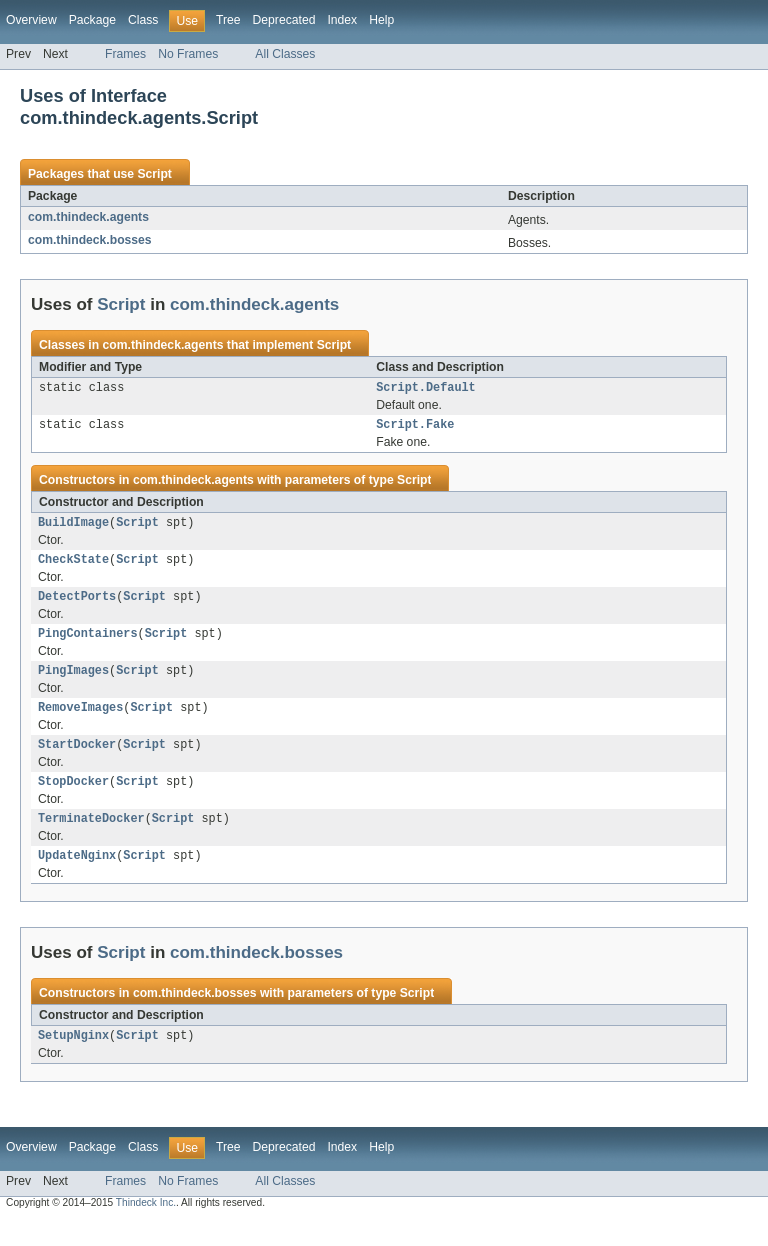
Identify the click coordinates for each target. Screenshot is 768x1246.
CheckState (73, 567)
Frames (125, 54)
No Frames (188, 54)
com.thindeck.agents (88, 217)
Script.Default (426, 389)
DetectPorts (77, 606)
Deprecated (284, 20)
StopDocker (73, 801)
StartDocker (77, 762)
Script (154, 174)
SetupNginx (73, 1061)
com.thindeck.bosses (90, 240)
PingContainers (88, 645)
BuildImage (73, 528)
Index (342, 20)
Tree (228, 20)
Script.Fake (415, 428)
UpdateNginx (77, 879)
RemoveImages (80, 723)
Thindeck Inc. (146, 1228)
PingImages (73, 684)
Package (92, 20)
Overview (31, 20)
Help (381, 20)
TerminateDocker (91, 840)
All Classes (285, 54)
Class (143, 20)
